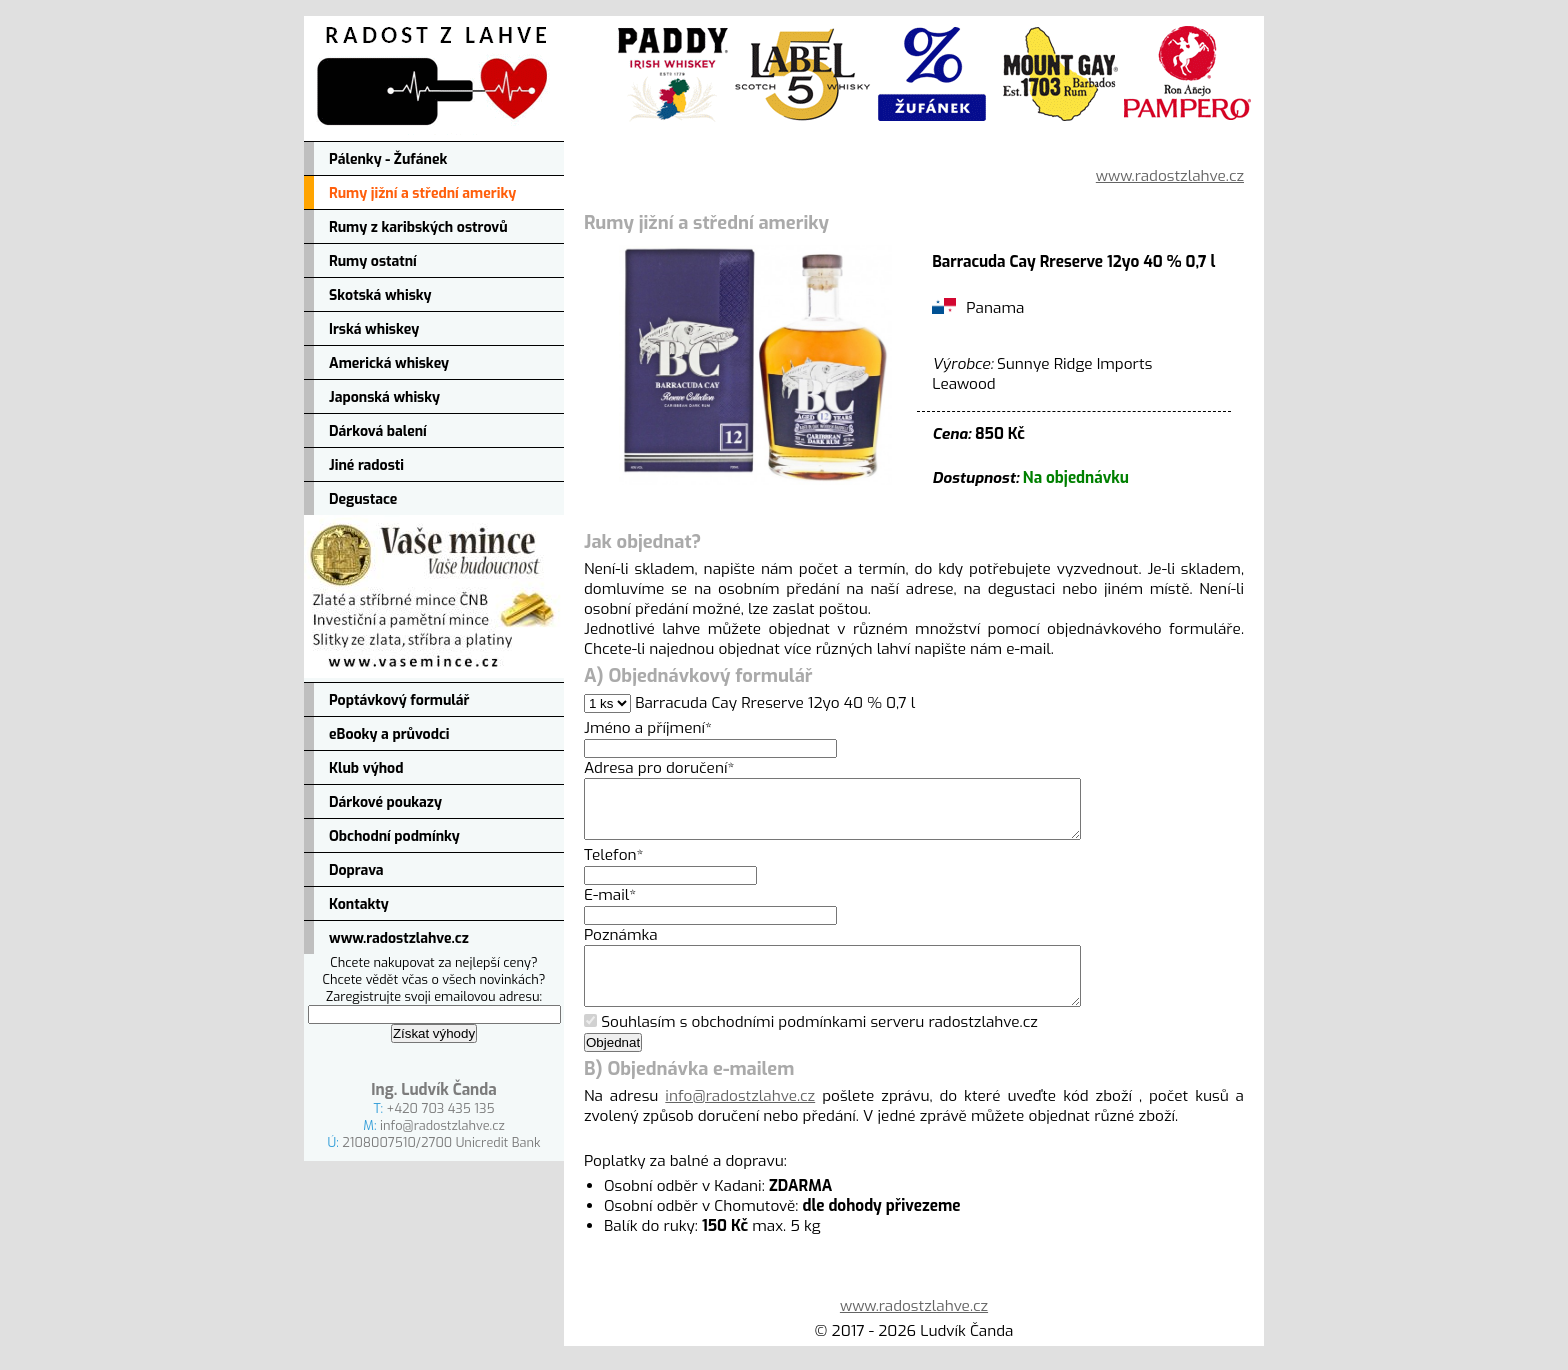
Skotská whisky (380, 295)
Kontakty (359, 904)
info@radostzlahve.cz (442, 1125)
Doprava (356, 870)
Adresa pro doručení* (659, 768)
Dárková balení (378, 431)
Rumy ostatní (373, 261)
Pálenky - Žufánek (388, 159)
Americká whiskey (389, 363)
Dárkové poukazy (385, 802)
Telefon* (614, 867)
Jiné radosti (366, 465)
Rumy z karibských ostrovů (418, 227)
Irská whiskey (374, 329)
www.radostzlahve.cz (399, 938)
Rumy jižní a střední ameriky (422, 193)
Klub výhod (366, 768)
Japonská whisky (384, 397)
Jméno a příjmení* (648, 728)
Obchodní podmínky (394, 836)
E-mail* (610, 907)
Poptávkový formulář (399, 700)
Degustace (363, 499)
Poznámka (621, 947)
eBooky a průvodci (389, 734)
